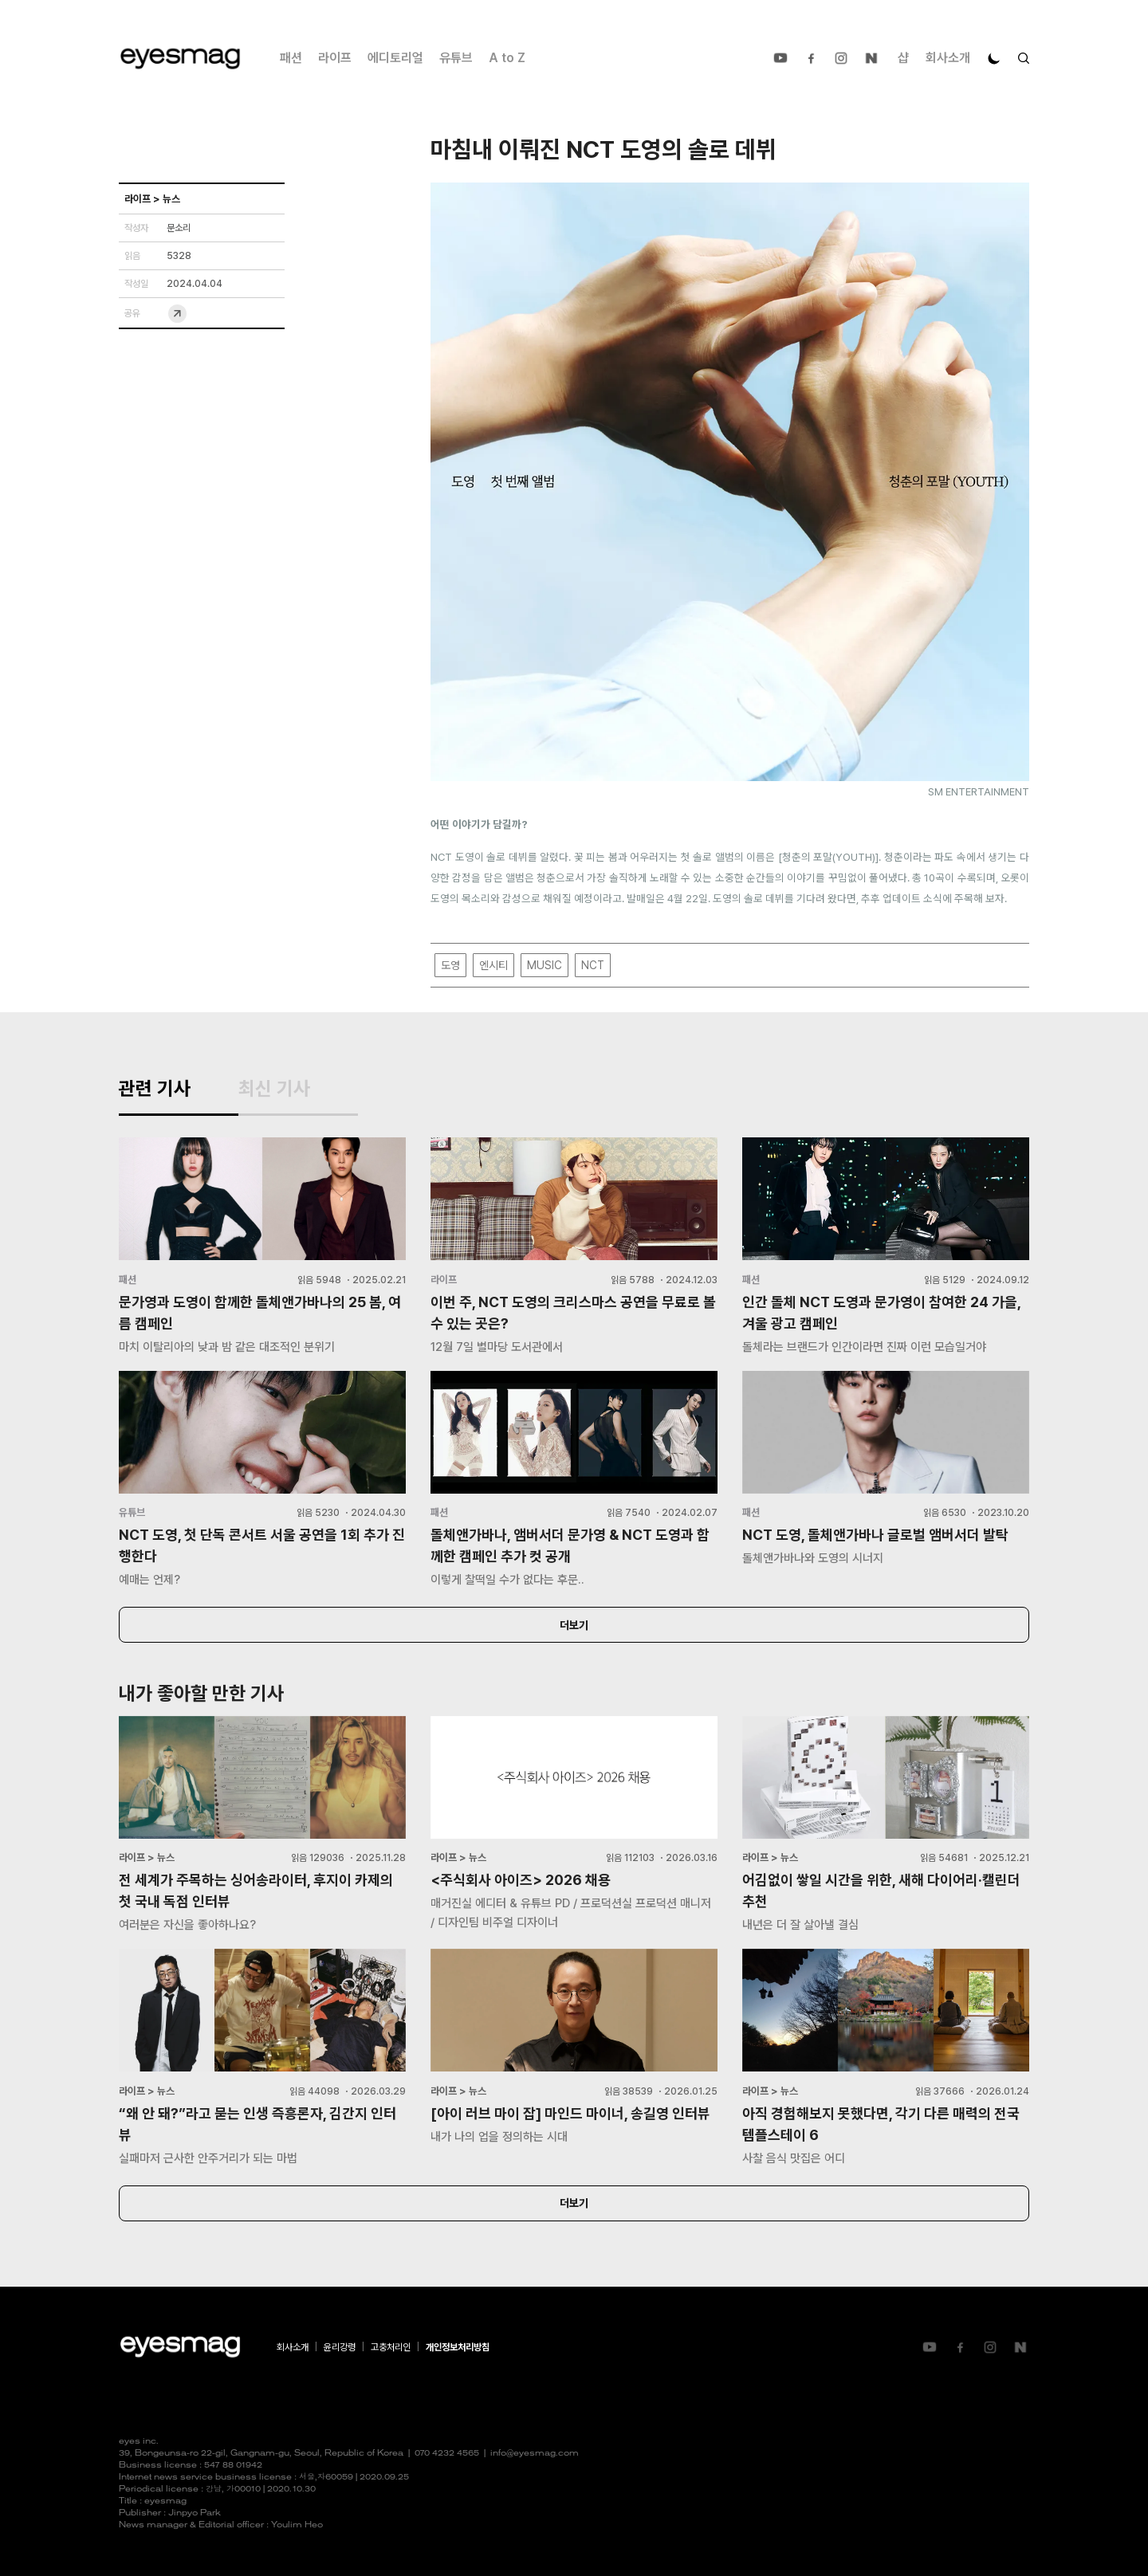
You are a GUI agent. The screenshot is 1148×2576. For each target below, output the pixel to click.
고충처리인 (391, 2347)
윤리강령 (340, 2347)
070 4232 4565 (447, 2453)
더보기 (574, 1625)
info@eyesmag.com (534, 2453)
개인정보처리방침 (457, 2347)
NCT (592, 965)
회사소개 (948, 57)
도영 (450, 965)
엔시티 (493, 965)
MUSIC (544, 965)
